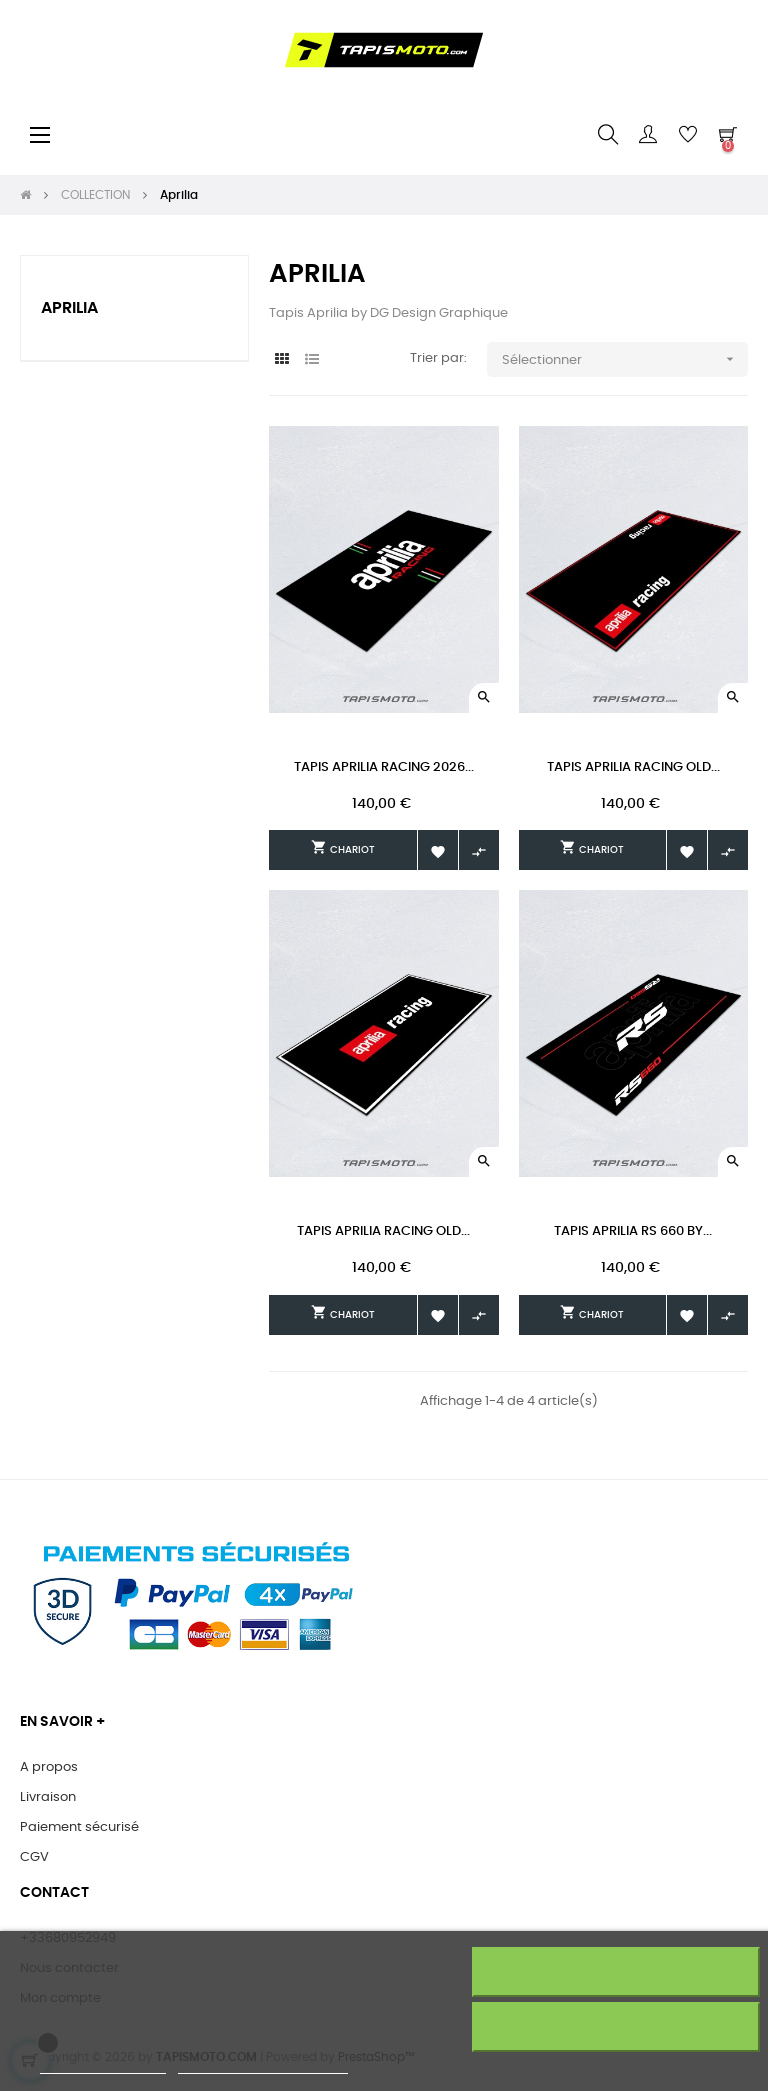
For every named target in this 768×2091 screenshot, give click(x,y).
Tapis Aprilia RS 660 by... (633, 1231)
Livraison (48, 1797)
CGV (34, 1857)
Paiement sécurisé (79, 1827)
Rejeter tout (615, 1972)
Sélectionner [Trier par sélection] (624, 359)
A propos (49, 1767)
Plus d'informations (103, 2064)
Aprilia (69, 308)
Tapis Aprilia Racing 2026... (384, 767)
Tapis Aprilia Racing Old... (633, 767)
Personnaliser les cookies (263, 2064)
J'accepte (615, 2027)
